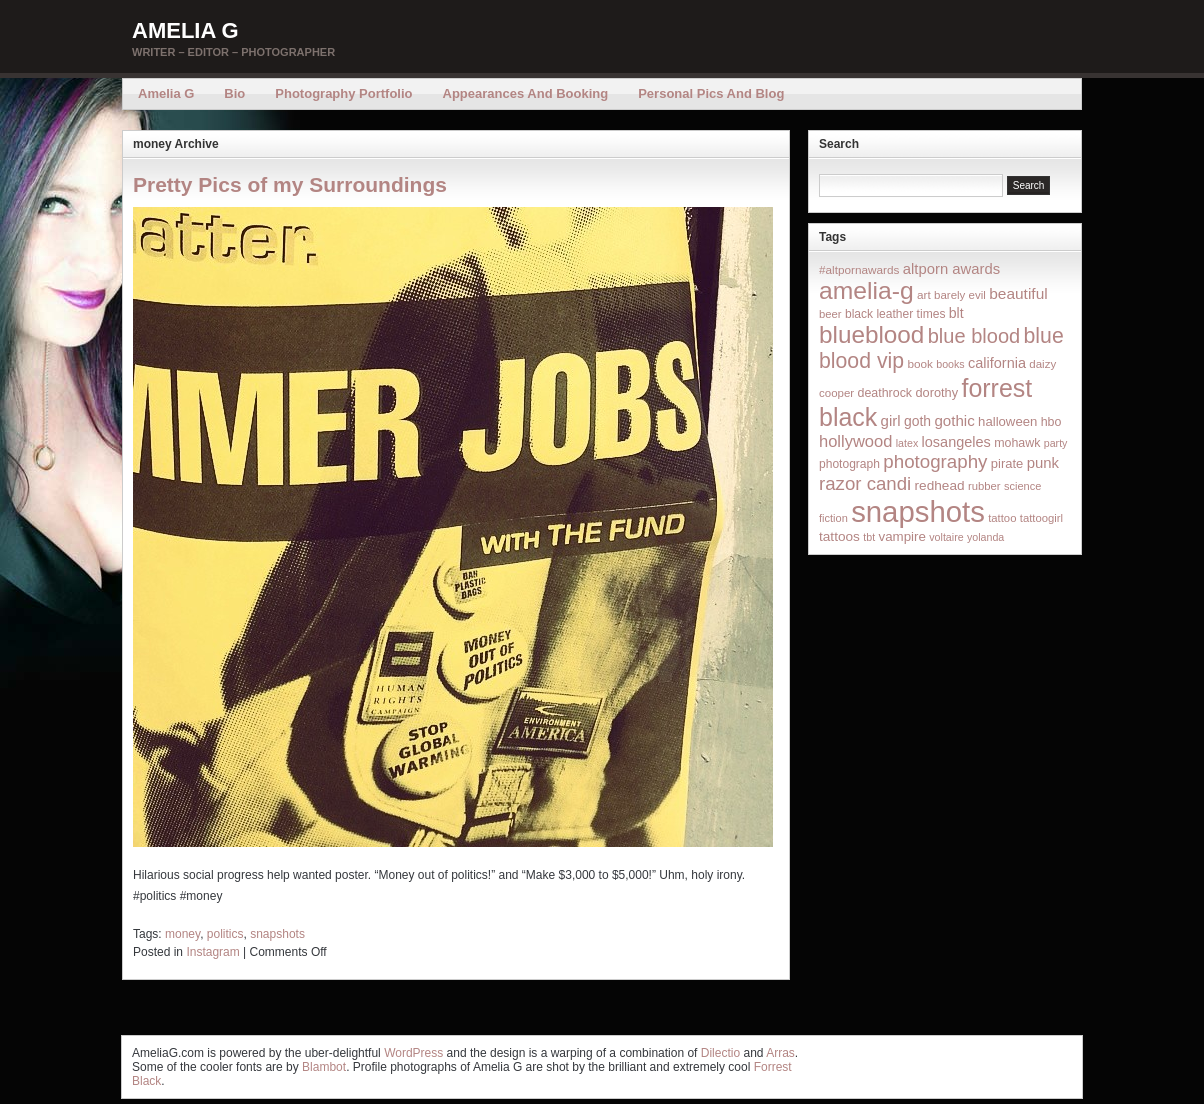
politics (225, 934)
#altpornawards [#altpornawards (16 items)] (859, 269)
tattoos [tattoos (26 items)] (839, 536)
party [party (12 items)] (1056, 443)
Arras (780, 1053)
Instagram (212, 952)
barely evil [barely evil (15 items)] (960, 295)
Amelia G (185, 30)
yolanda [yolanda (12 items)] (985, 537)
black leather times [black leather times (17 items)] (895, 314)
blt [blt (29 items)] (956, 313)
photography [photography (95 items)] (935, 461)
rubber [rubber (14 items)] (984, 486)
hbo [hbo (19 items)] (1051, 422)
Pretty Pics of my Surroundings (290, 184)
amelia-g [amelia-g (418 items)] (866, 290)
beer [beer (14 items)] (830, 314)
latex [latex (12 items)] (907, 443)
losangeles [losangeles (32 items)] (956, 442)
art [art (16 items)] (924, 294)
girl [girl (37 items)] (891, 420)
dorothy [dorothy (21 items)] (936, 392)
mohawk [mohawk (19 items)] (1017, 443)
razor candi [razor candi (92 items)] (865, 483)
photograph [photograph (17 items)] (849, 464)
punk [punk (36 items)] (1043, 462)
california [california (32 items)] (997, 363)
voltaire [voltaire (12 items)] (946, 537)
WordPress (413, 1053)
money (182, 934)
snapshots (277, 934)
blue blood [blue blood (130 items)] (974, 336)
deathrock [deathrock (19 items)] (885, 393)
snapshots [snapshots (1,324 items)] (918, 511)
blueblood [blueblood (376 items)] (871, 334)
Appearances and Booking (526, 93)
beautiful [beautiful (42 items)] (1018, 293)
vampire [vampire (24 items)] (901, 536)
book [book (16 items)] (920, 363)
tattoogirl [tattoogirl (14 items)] (1041, 518)
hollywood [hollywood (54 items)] (855, 441)
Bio (234, 93)
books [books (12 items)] (950, 364)
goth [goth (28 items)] (917, 421)
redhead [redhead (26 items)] (940, 485)
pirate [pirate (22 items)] (1007, 463)
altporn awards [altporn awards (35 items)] (951, 269)
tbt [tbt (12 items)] (869, 537)
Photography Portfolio (343, 93)
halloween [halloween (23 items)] (1007, 421)
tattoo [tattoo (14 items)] (1002, 518)
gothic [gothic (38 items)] (954, 420)
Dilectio (720, 1053)
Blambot (324, 1067)
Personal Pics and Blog (711, 93)
